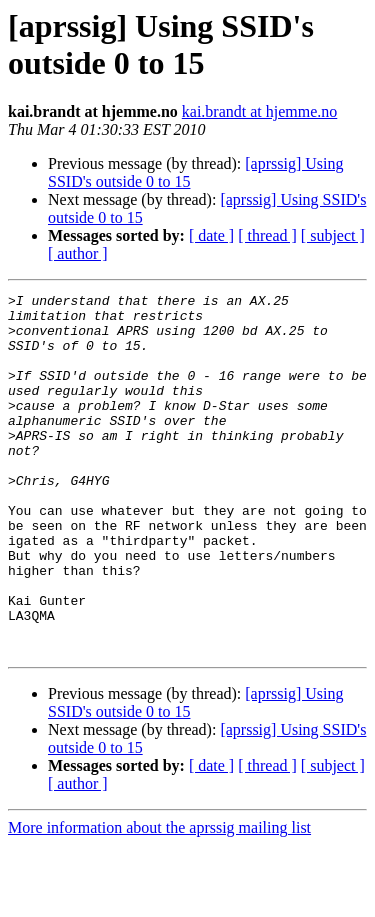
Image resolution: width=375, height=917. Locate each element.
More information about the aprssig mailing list (159, 899)
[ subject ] (333, 235)
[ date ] (211, 235)
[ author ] (78, 253)
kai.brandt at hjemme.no (260, 111)
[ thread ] (267, 235)
